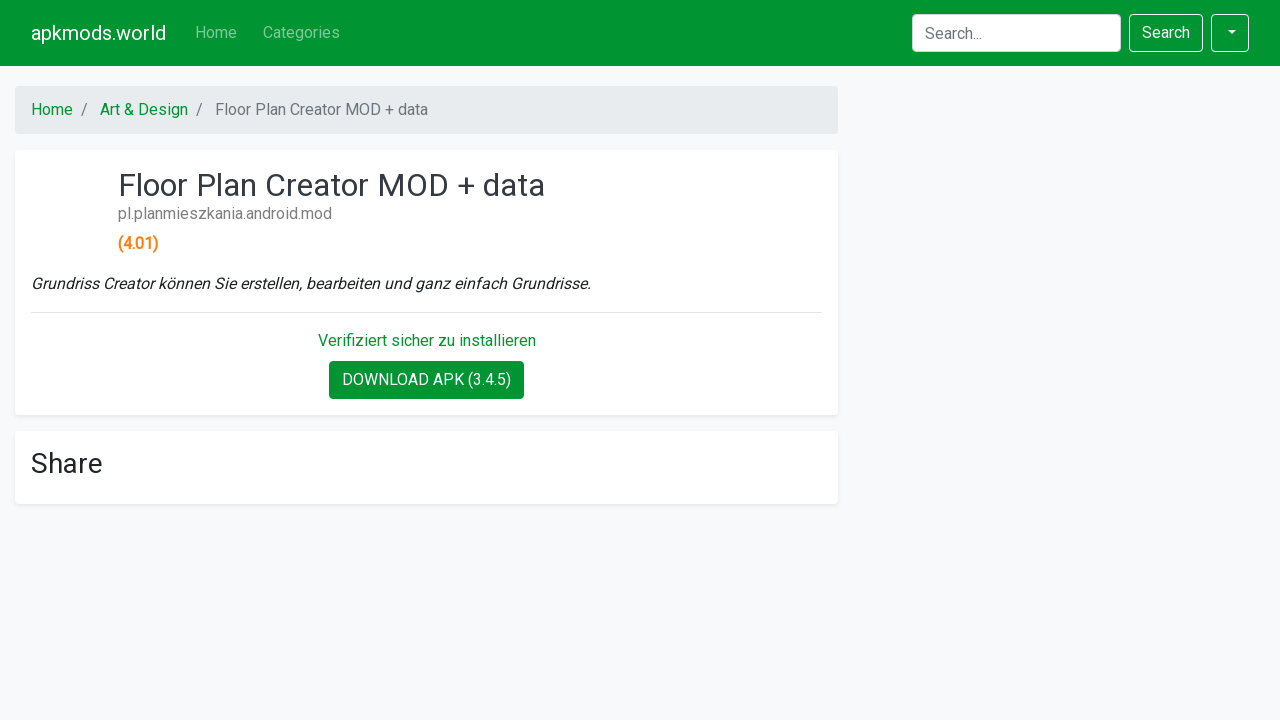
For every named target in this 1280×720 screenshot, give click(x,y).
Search (1166, 32)
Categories (301, 32)
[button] (1230, 33)
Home (216, 32)
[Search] (1016, 33)
